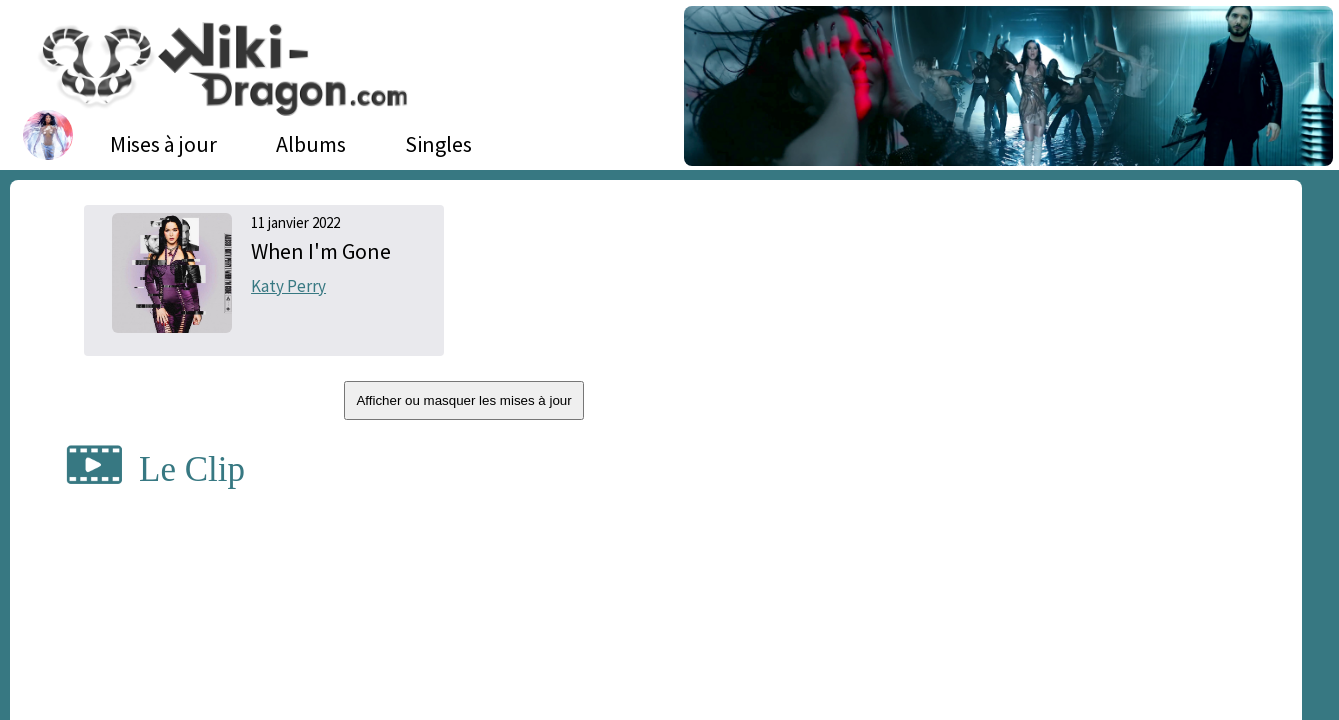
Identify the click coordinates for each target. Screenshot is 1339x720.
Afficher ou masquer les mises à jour (463, 400)
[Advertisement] (1083, 355)
